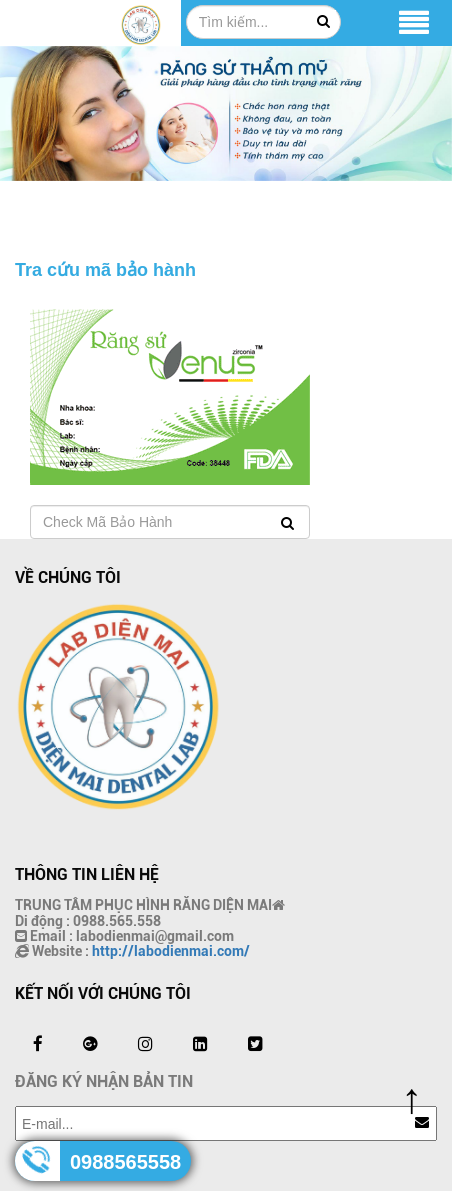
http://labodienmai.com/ (171, 951)
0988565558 (125, 1162)
